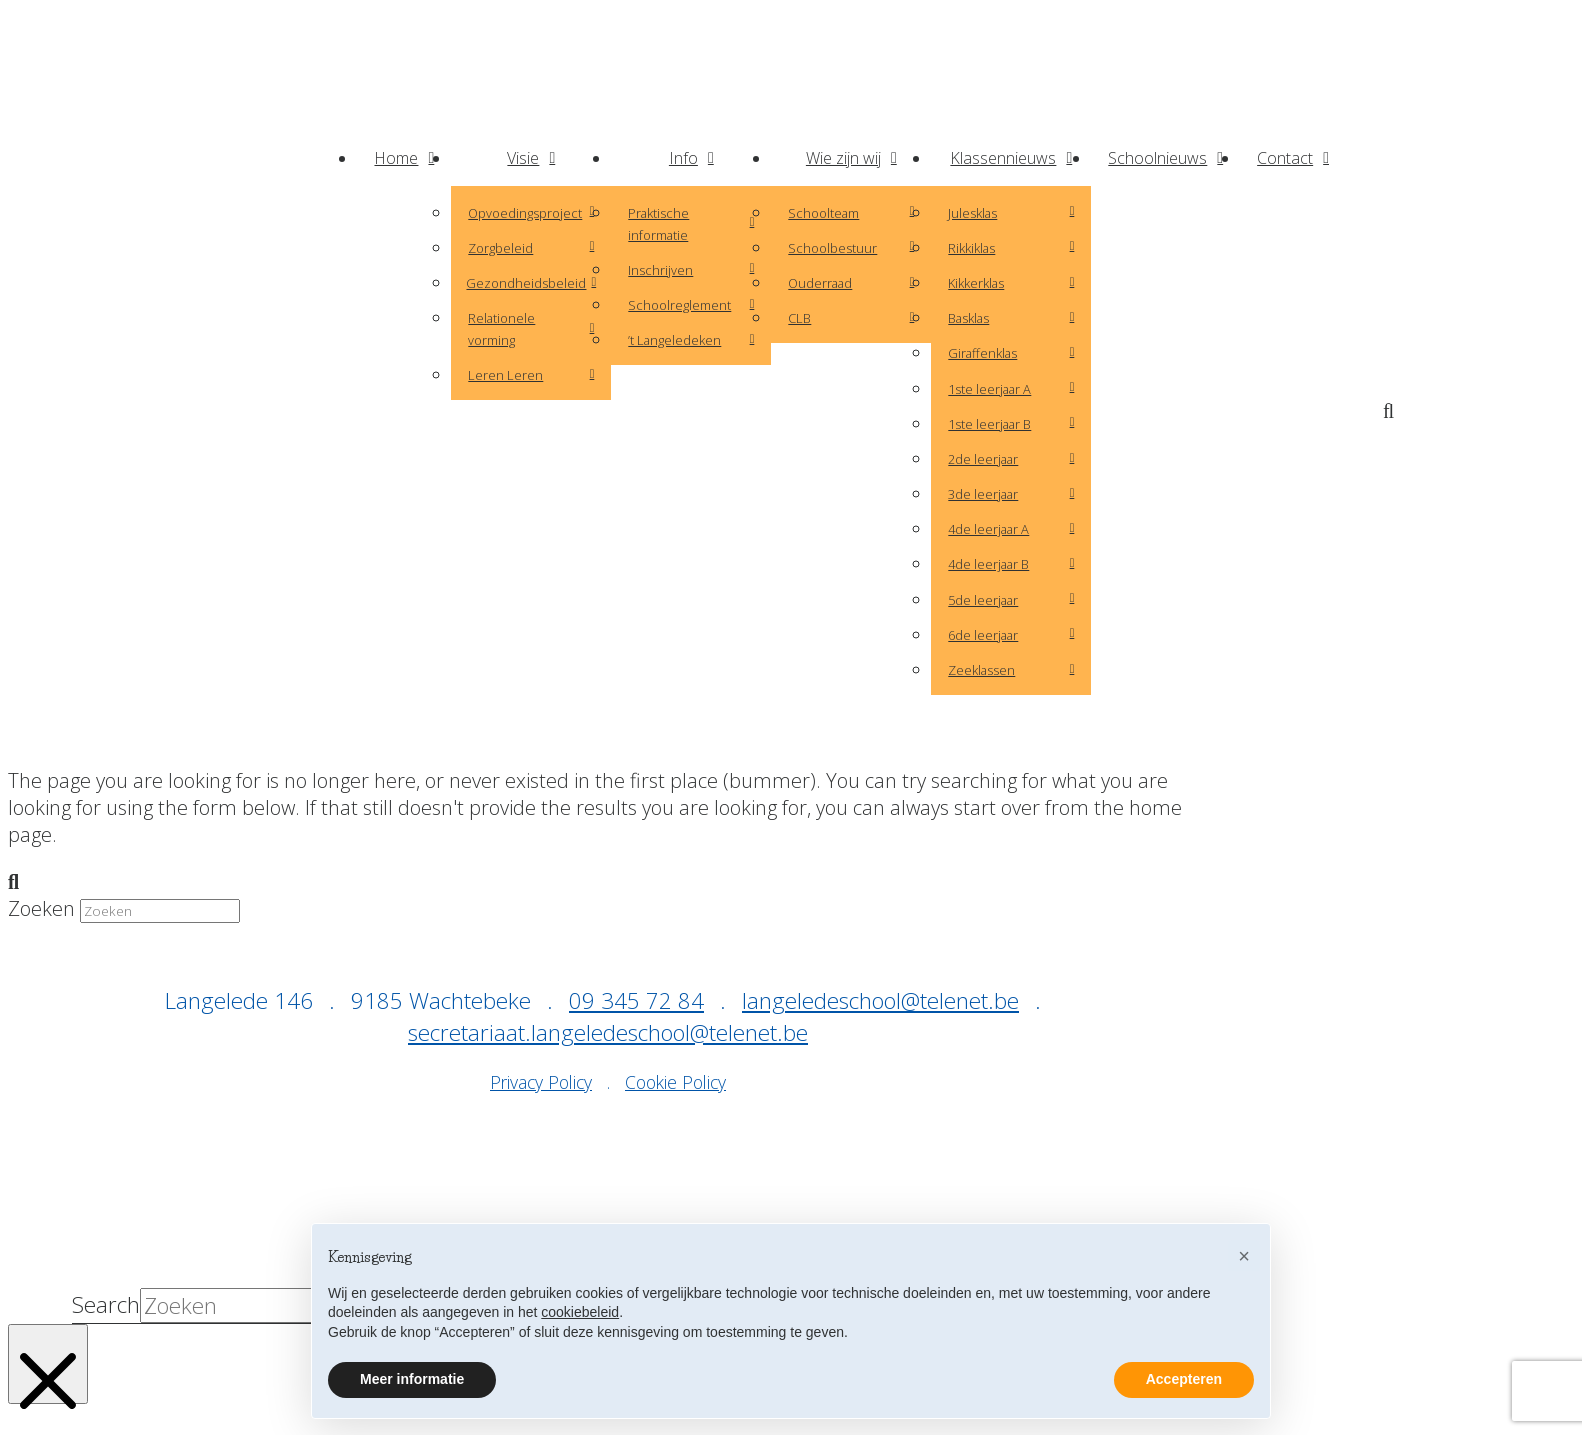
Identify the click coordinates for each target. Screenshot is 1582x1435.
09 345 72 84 (636, 1000)
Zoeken (41, 908)
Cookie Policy (675, 1082)
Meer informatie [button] (412, 1379)
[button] (1393, 412)
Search (106, 1305)
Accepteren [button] (1184, 1379)
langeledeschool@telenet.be (880, 1000)
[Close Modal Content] (48, 1364)
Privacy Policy (541, 1082)
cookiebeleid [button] (580, 1312)
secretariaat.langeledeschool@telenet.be (608, 1032)
